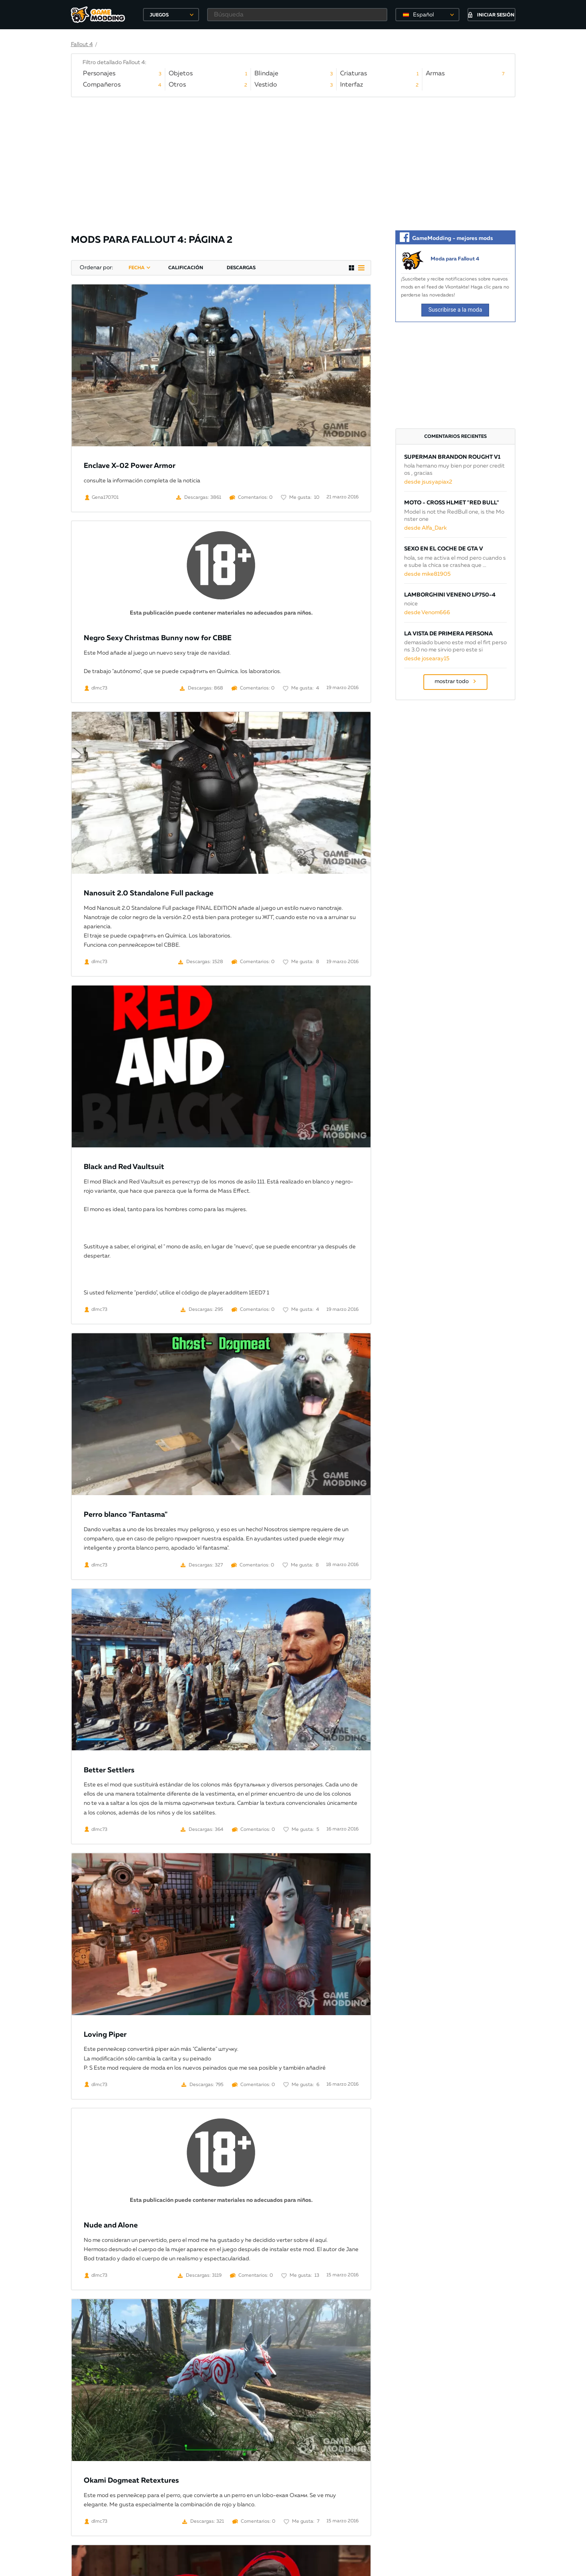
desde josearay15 (426, 658)
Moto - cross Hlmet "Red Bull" (451, 503)
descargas (241, 268)
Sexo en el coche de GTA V (443, 549)
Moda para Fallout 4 (455, 259)
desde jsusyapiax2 (428, 482)
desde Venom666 (427, 612)
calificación (185, 268)
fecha (137, 268)
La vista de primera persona (448, 634)
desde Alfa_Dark (425, 528)
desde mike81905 (427, 574)
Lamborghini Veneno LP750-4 (449, 595)
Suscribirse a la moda (455, 309)
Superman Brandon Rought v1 (452, 457)
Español (423, 15)
